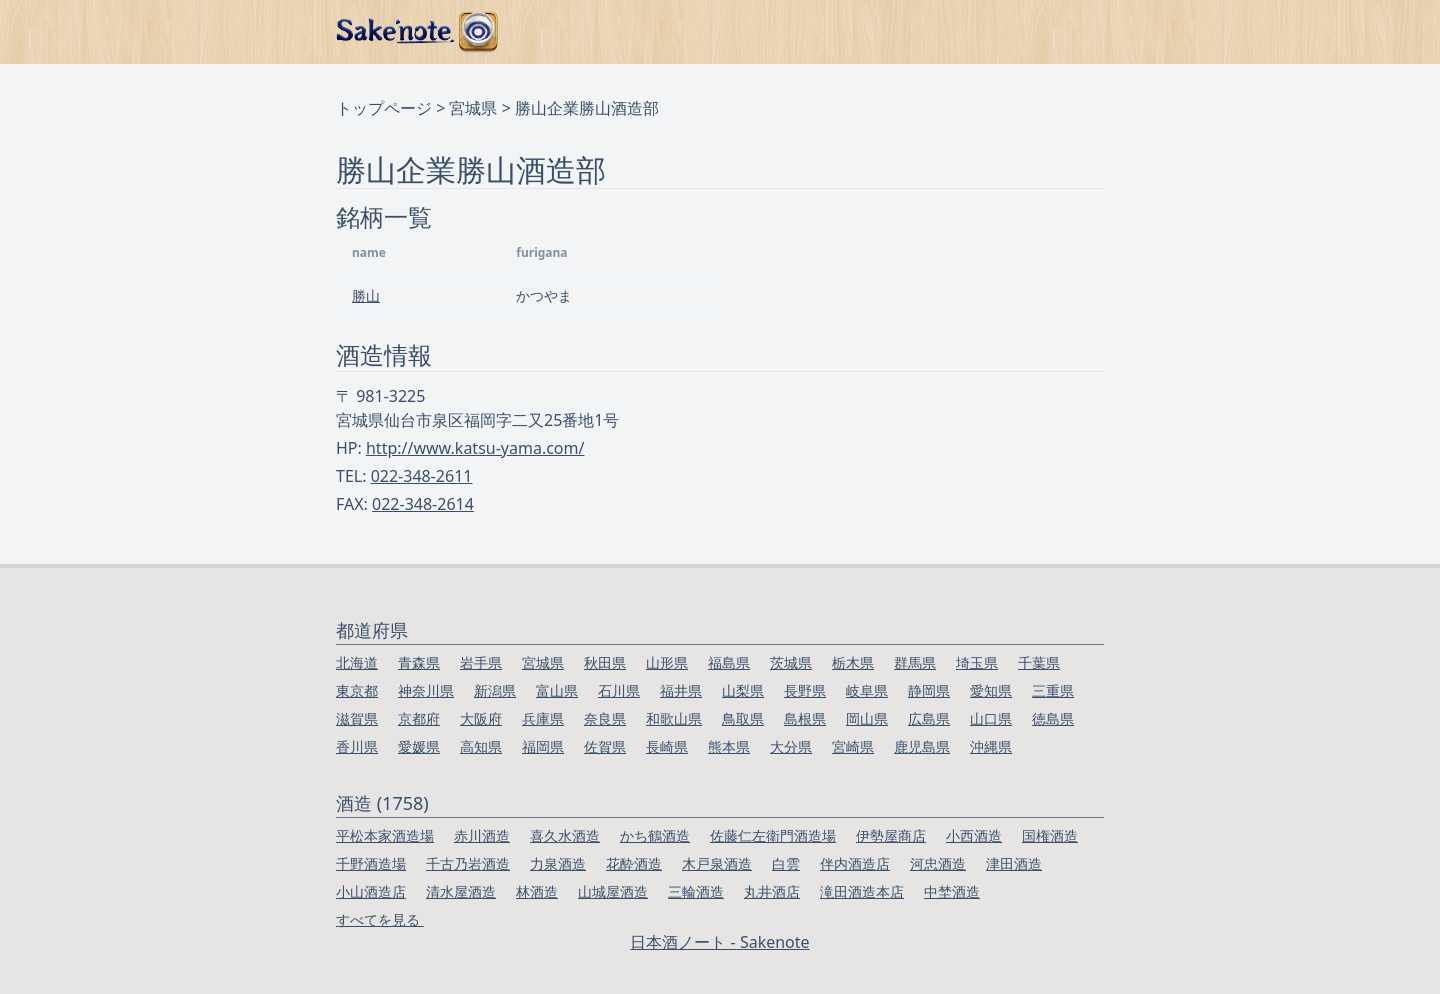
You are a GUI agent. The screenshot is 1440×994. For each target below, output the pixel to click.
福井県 (681, 690)
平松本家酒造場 (385, 835)
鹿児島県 (922, 746)
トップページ (384, 108)
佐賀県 (605, 746)
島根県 (805, 718)
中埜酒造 (952, 891)
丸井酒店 (772, 891)
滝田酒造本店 (862, 891)
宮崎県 (853, 746)
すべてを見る (380, 919)
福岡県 (543, 746)
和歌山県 (674, 718)
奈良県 (605, 718)
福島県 (729, 662)
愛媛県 (419, 746)
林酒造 (537, 891)
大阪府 (481, 718)
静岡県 (929, 690)
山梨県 (743, 690)
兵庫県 (543, 718)
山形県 (667, 662)
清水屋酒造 (461, 891)
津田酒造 (1014, 863)
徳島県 (1053, 718)
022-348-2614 (423, 504)
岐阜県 (867, 690)
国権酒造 (1050, 835)
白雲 (786, 863)
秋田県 (605, 662)
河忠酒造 (938, 863)
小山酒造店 (371, 891)
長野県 (805, 690)
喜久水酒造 (565, 835)
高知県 (481, 746)
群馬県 (915, 662)
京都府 (419, 718)
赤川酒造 (482, 835)
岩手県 (481, 662)
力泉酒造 (558, 863)
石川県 (619, 690)
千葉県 (1039, 662)
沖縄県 (991, 746)
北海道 (357, 662)
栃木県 (853, 662)
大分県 (791, 746)
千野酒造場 (371, 863)
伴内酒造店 (855, 863)
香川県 (357, 746)
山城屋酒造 (613, 891)
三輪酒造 (696, 891)
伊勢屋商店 (891, 835)
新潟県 (495, 690)
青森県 (419, 662)
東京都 (357, 690)
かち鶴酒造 (655, 835)
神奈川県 (426, 690)
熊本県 (729, 746)
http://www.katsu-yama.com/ (475, 448)
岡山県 (867, 718)
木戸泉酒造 (717, 863)
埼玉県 (977, 662)
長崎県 (667, 746)
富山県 (557, 690)
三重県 (1053, 690)
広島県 (929, 718)
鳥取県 (743, 718)
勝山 (366, 295)
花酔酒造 (634, 863)
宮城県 (473, 108)
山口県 (991, 718)
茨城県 (791, 662)
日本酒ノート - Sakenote (719, 942)
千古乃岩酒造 (468, 863)
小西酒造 (974, 835)
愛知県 (991, 690)
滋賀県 (357, 718)
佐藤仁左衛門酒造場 (773, 835)
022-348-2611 (422, 476)
